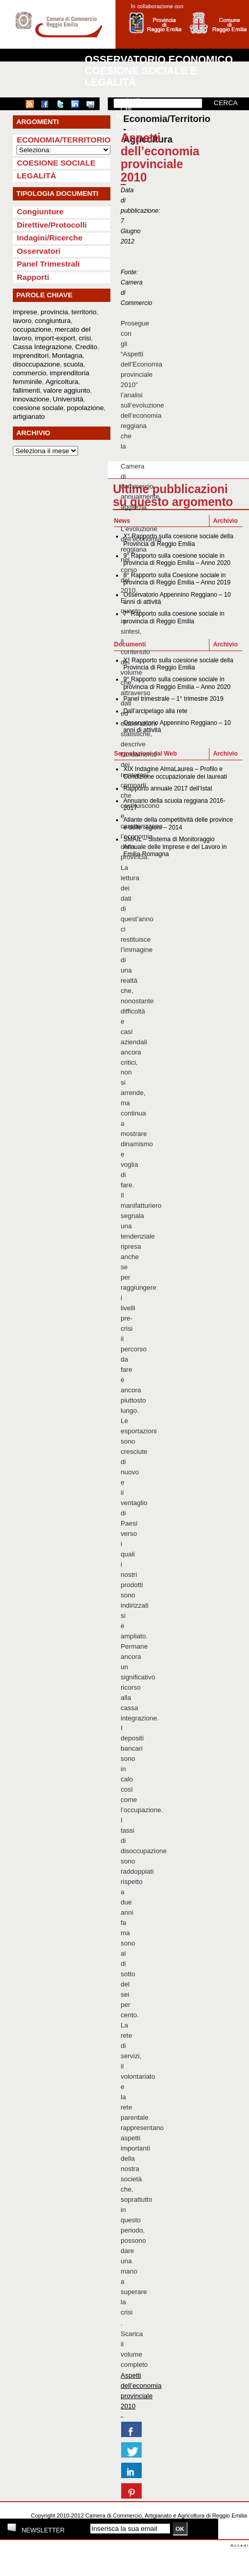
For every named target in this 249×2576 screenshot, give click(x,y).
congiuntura (53, 320)
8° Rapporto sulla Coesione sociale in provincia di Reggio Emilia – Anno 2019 (177, 579)
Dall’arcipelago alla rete (155, 711)
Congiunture (40, 211)
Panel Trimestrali (48, 263)
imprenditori (31, 355)
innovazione (31, 399)
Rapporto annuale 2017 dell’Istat (167, 788)
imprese (25, 312)
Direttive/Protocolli (52, 224)
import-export (55, 338)
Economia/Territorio (64, 139)
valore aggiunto (66, 390)
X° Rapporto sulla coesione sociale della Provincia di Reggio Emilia (178, 540)
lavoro (22, 320)
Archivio (225, 520)
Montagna (67, 355)
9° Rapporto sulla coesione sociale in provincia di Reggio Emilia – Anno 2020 (177, 559)
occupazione (32, 329)
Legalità (36, 175)
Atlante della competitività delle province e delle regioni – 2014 (178, 823)
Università (68, 399)
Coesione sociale (56, 162)
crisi (85, 338)
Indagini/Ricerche (50, 237)
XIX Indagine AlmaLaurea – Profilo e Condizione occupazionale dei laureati (175, 772)
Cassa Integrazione (42, 347)
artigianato (29, 416)
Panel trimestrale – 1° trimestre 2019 (173, 698)
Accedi (240, 2545)
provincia (54, 312)
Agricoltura (62, 382)
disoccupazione (36, 364)
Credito (86, 347)
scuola (74, 364)
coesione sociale (38, 408)
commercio (29, 373)
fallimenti (26, 390)
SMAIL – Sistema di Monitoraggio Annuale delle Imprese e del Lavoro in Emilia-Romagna (174, 847)
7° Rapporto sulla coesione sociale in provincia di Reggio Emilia (173, 617)
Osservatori (39, 251)
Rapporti (33, 277)
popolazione (85, 408)
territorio (84, 312)
